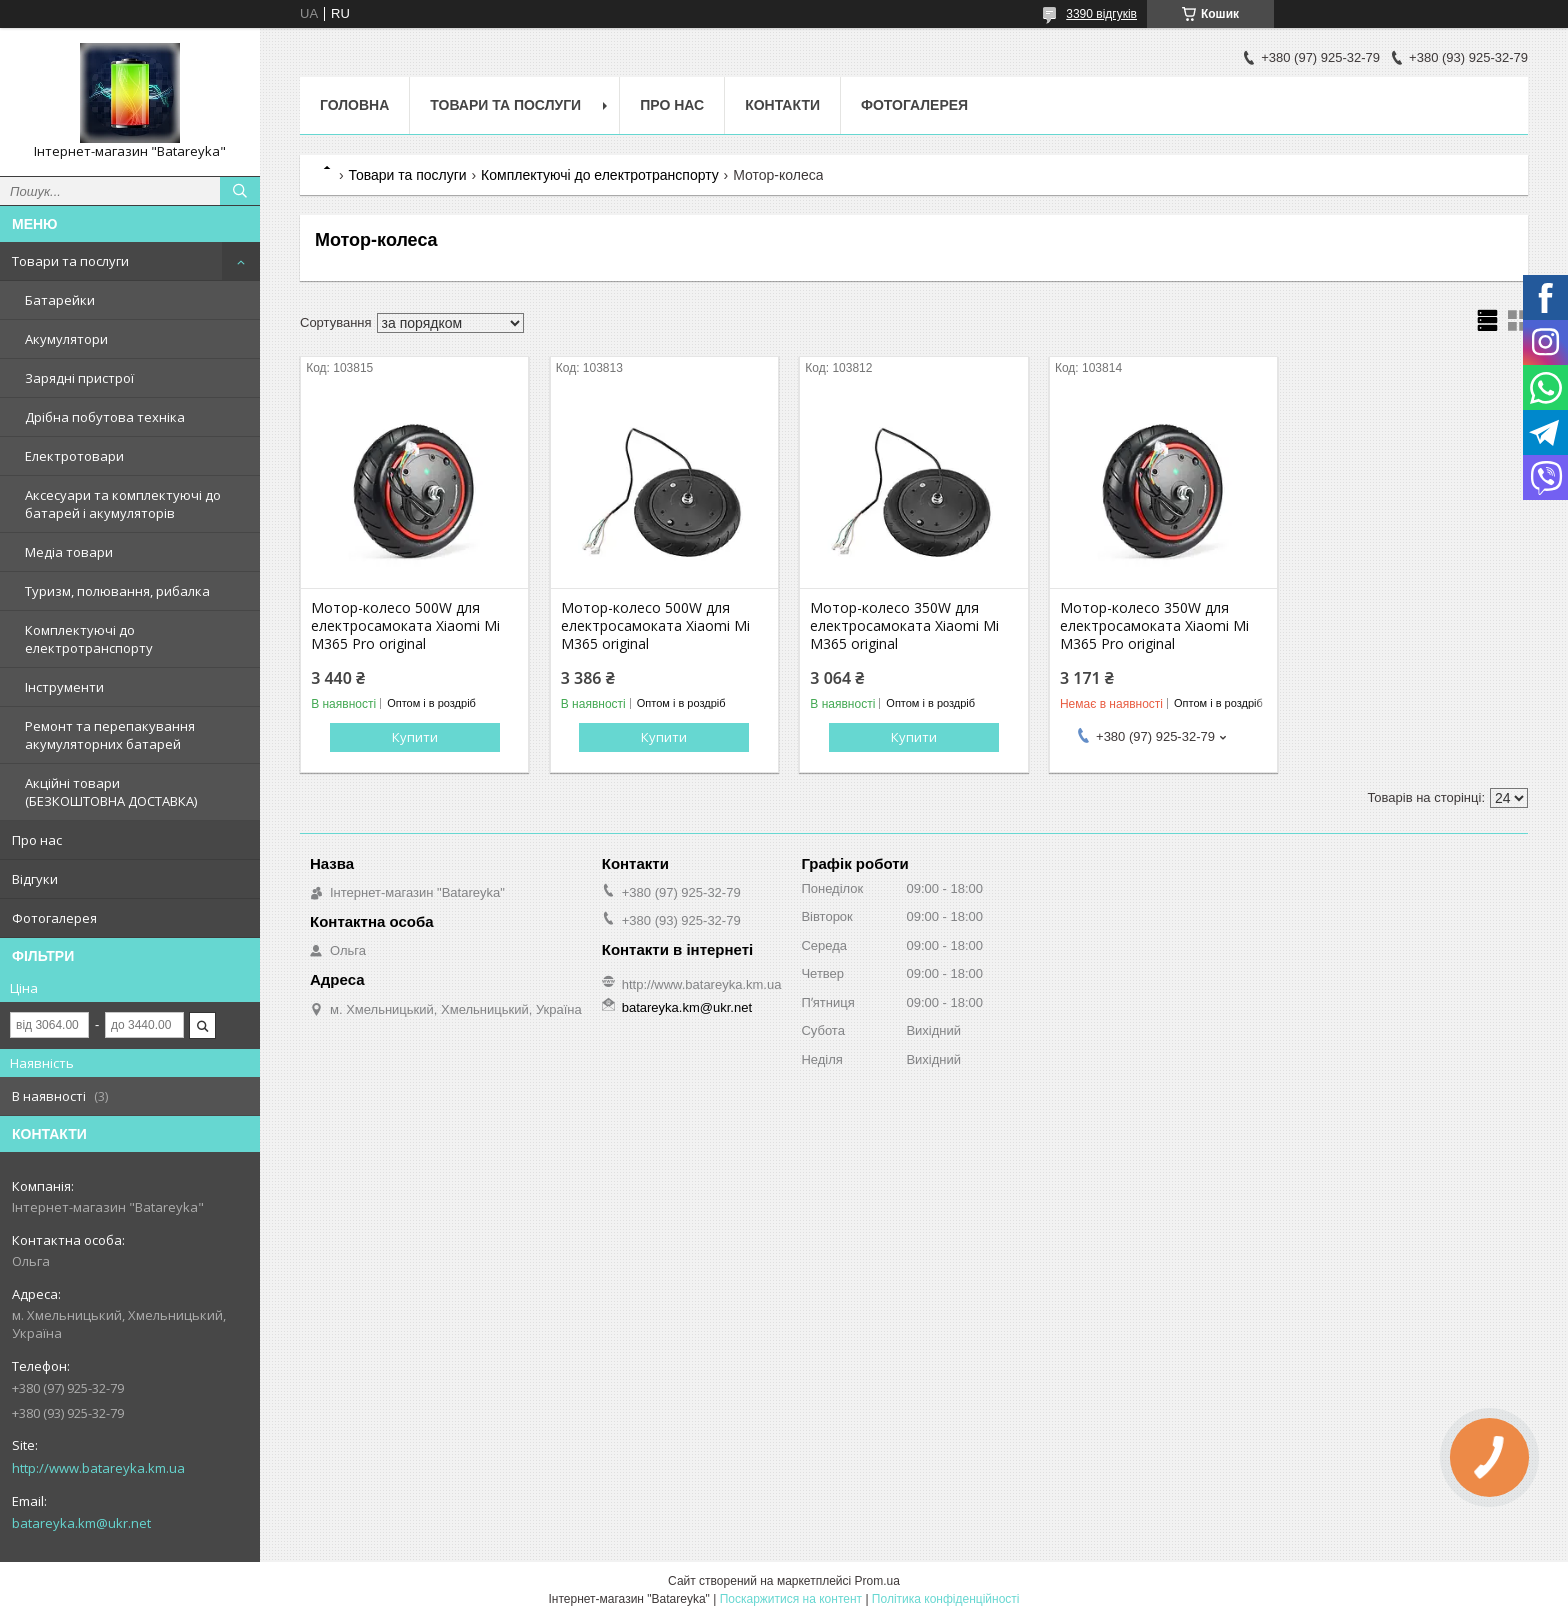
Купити (415, 737)
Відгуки (35, 879)
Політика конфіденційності (946, 1599)
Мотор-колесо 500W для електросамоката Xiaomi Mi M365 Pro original (405, 626)
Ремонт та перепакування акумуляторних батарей (110, 735)
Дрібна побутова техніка (105, 417)
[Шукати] (240, 191)
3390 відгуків (1101, 14)
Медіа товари (69, 552)
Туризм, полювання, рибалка (117, 591)
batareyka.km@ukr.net (81, 1523)
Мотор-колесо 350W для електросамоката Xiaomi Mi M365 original (904, 626)
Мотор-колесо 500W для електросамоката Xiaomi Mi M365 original (655, 626)
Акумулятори (66, 339)
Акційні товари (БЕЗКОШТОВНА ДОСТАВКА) (111, 792)
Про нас (37, 840)
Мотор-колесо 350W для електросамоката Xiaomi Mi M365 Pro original (1154, 626)
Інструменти (64, 687)
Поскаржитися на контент (791, 1599)
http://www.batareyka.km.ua (98, 1468)
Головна (354, 105)
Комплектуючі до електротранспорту (89, 639)
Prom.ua (877, 1581)
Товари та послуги (70, 261)
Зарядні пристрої (79, 378)
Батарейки (60, 300)
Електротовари (74, 456)
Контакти (782, 105)
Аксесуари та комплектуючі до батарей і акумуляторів (123, 504)
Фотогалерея (54, 918)
